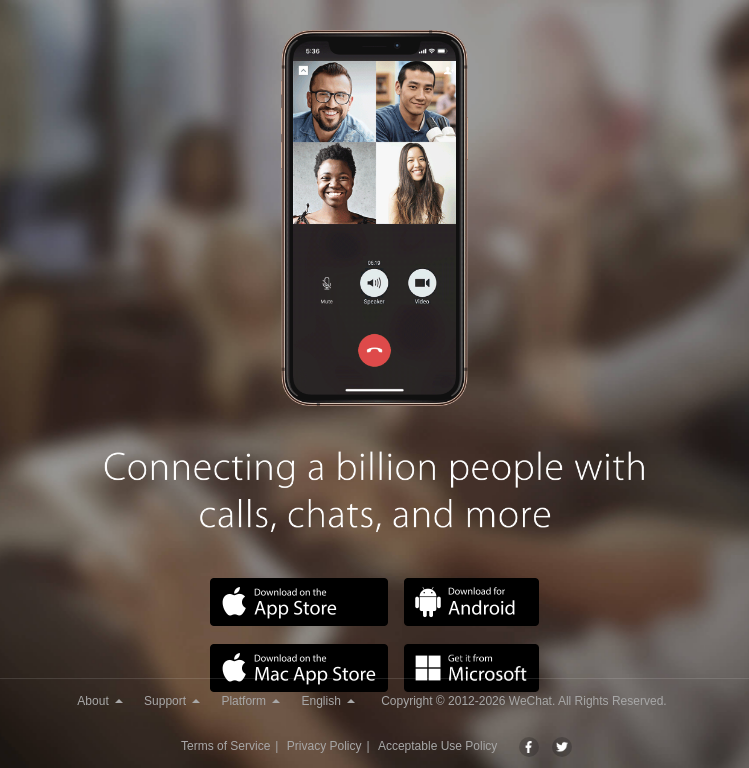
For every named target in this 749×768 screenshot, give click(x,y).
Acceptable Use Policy (437, 746)
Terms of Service (225, 746)
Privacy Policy (324, 746)
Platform (250, 701)
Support (172, 701)
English (327, 701)
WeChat (530, 701)
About (99, 701)
